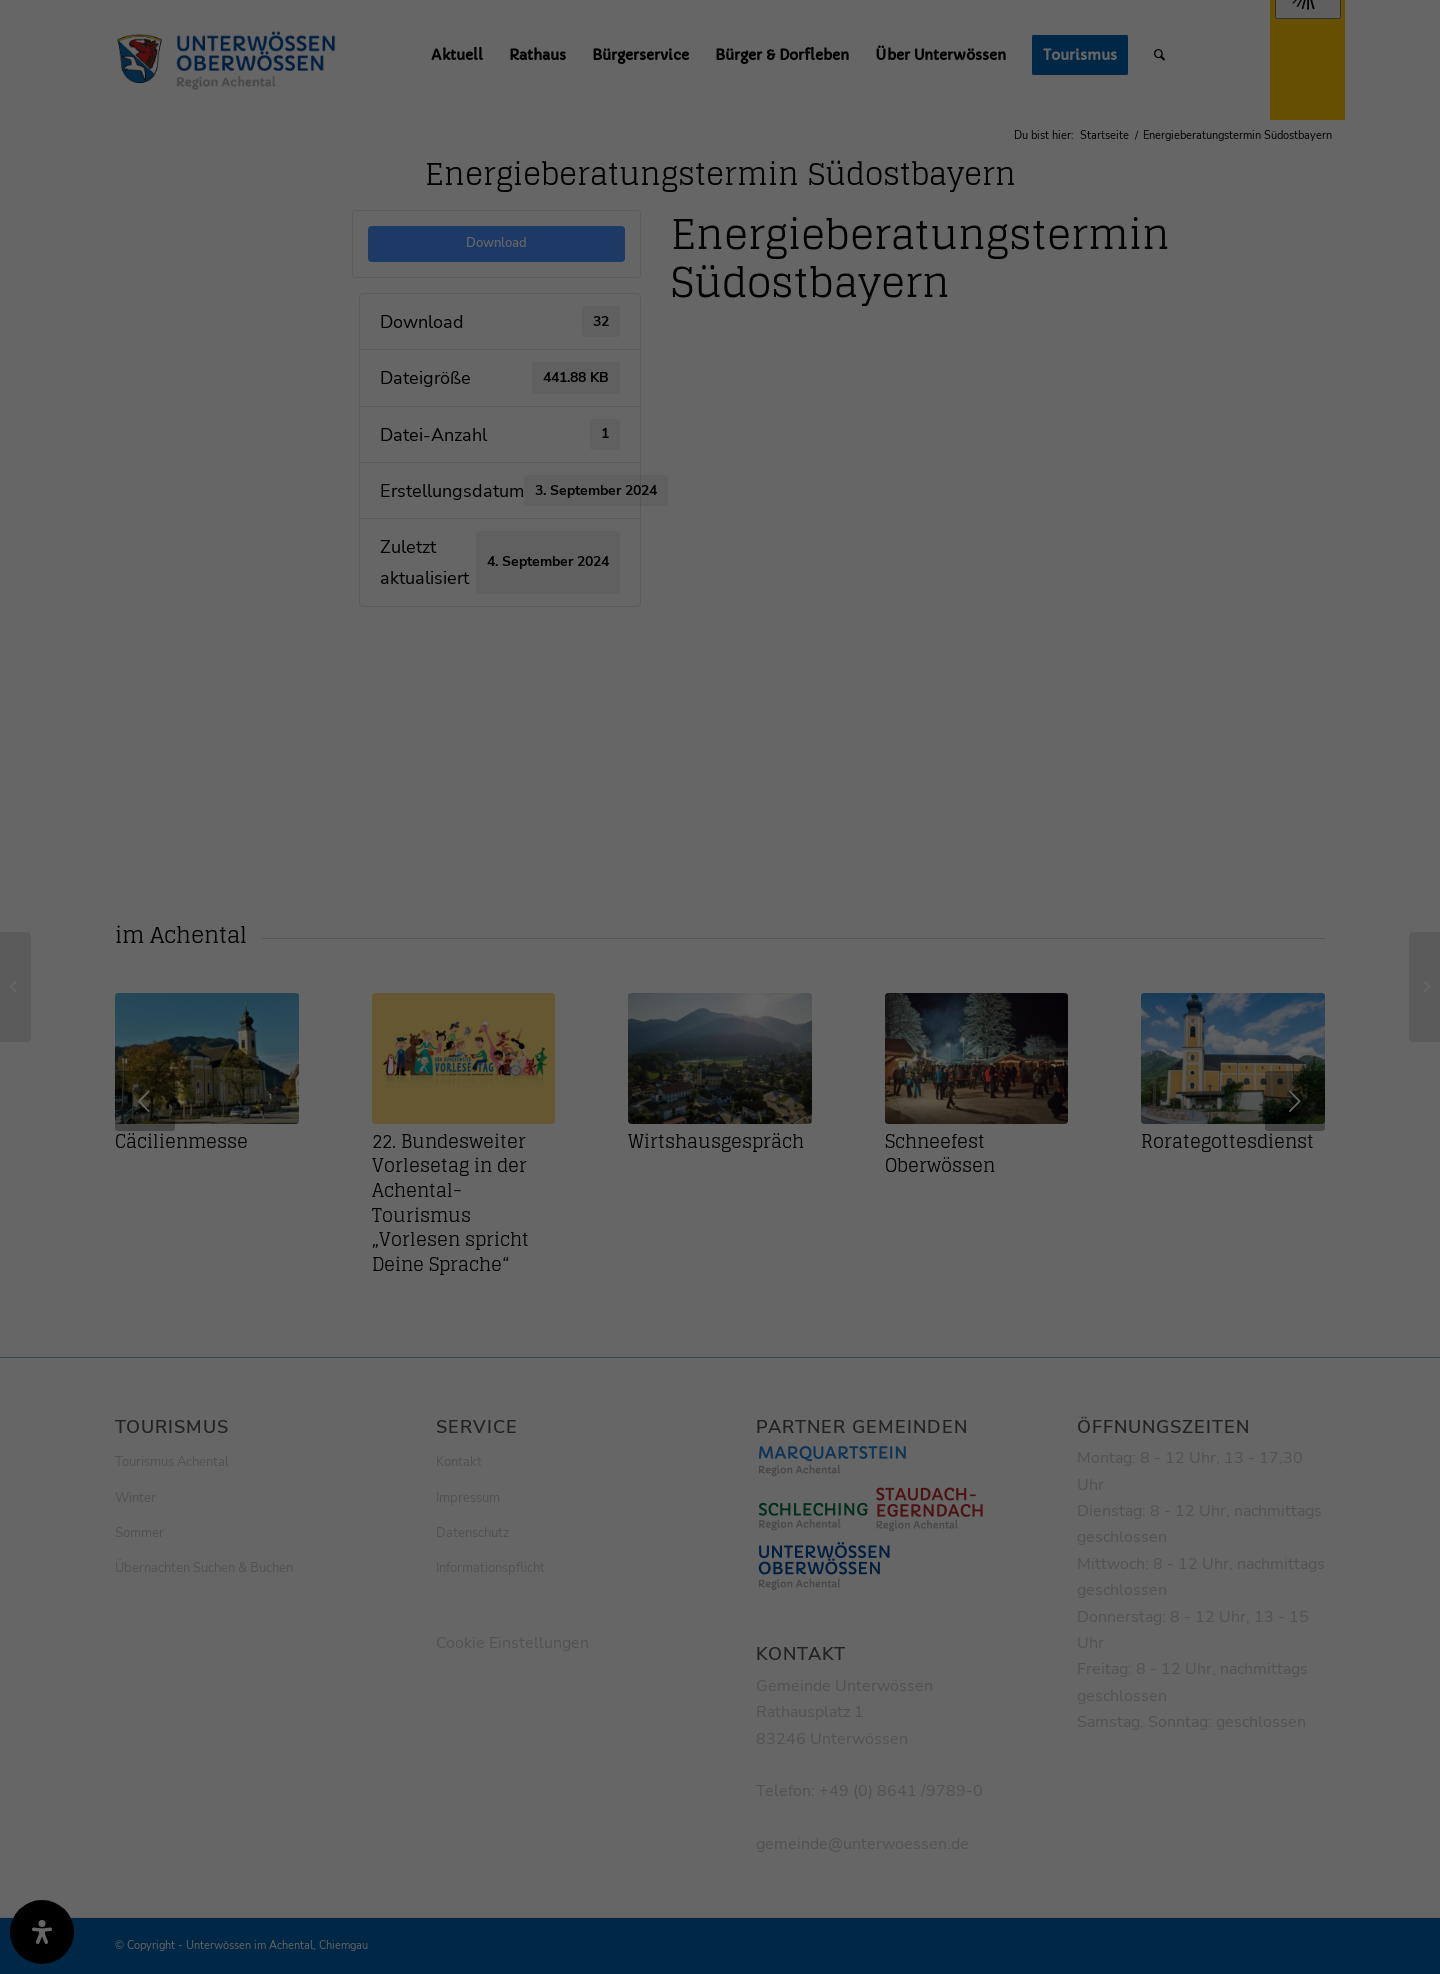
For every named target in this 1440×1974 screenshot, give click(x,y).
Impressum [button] (824, 780)
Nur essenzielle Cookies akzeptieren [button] (720, 677)
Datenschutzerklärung (617, 237)
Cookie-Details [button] (628, 780)
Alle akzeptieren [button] (720, 559)
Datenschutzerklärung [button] (732, 780)
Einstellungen (502, 256)
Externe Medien (906, 483)
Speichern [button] (720, 618)
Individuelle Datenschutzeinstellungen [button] (720, 736)
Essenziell (502, 483)
